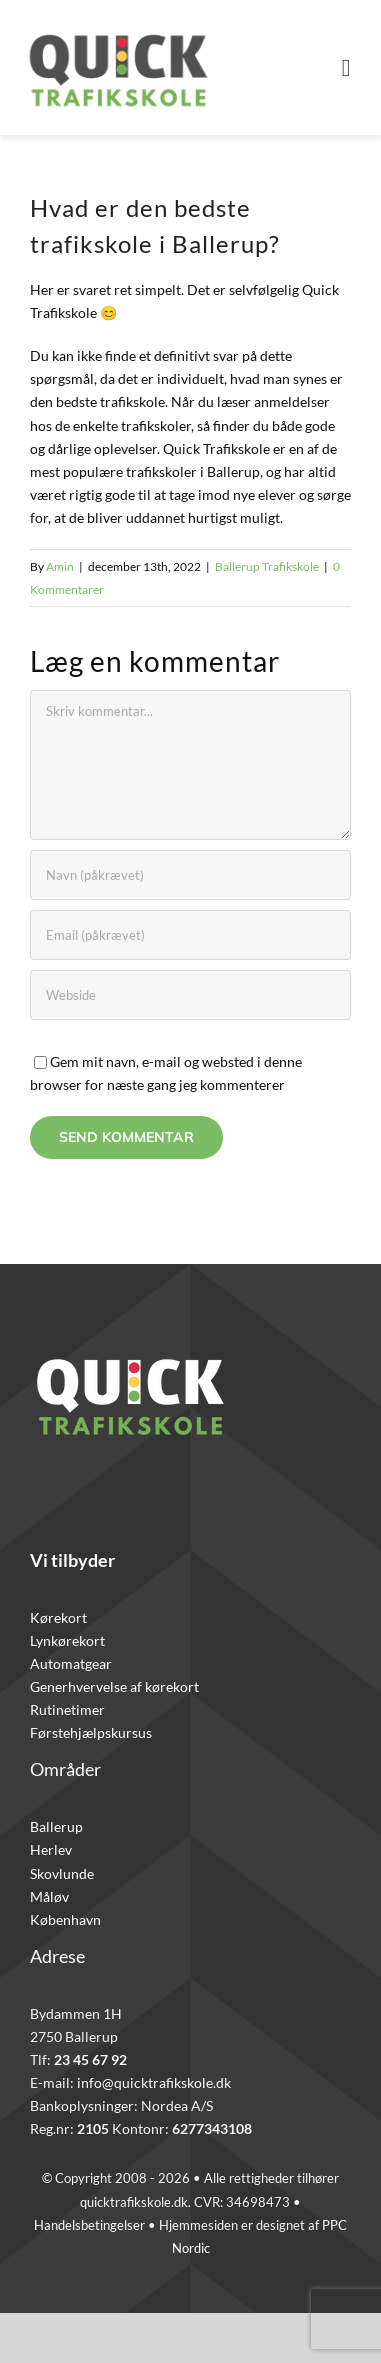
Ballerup (56, 1826)
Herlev (51, 1849)
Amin (60, 566)
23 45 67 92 (90, 2059)
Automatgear (71, 1663)
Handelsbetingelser (89, 2225)
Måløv (49, 1896)
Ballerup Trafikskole (267, 566)
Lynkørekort (67, 1640)
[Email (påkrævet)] (190, 935)
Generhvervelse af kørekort (114, 1686)
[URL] (190, 995)
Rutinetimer (67, 1709)
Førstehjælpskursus (91, 1732)
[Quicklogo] (118, 26)
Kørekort (58, 1617)
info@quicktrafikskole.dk (154, 2082)
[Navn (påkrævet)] (190, 875)
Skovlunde (62, 1873)
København (65, 1919)
